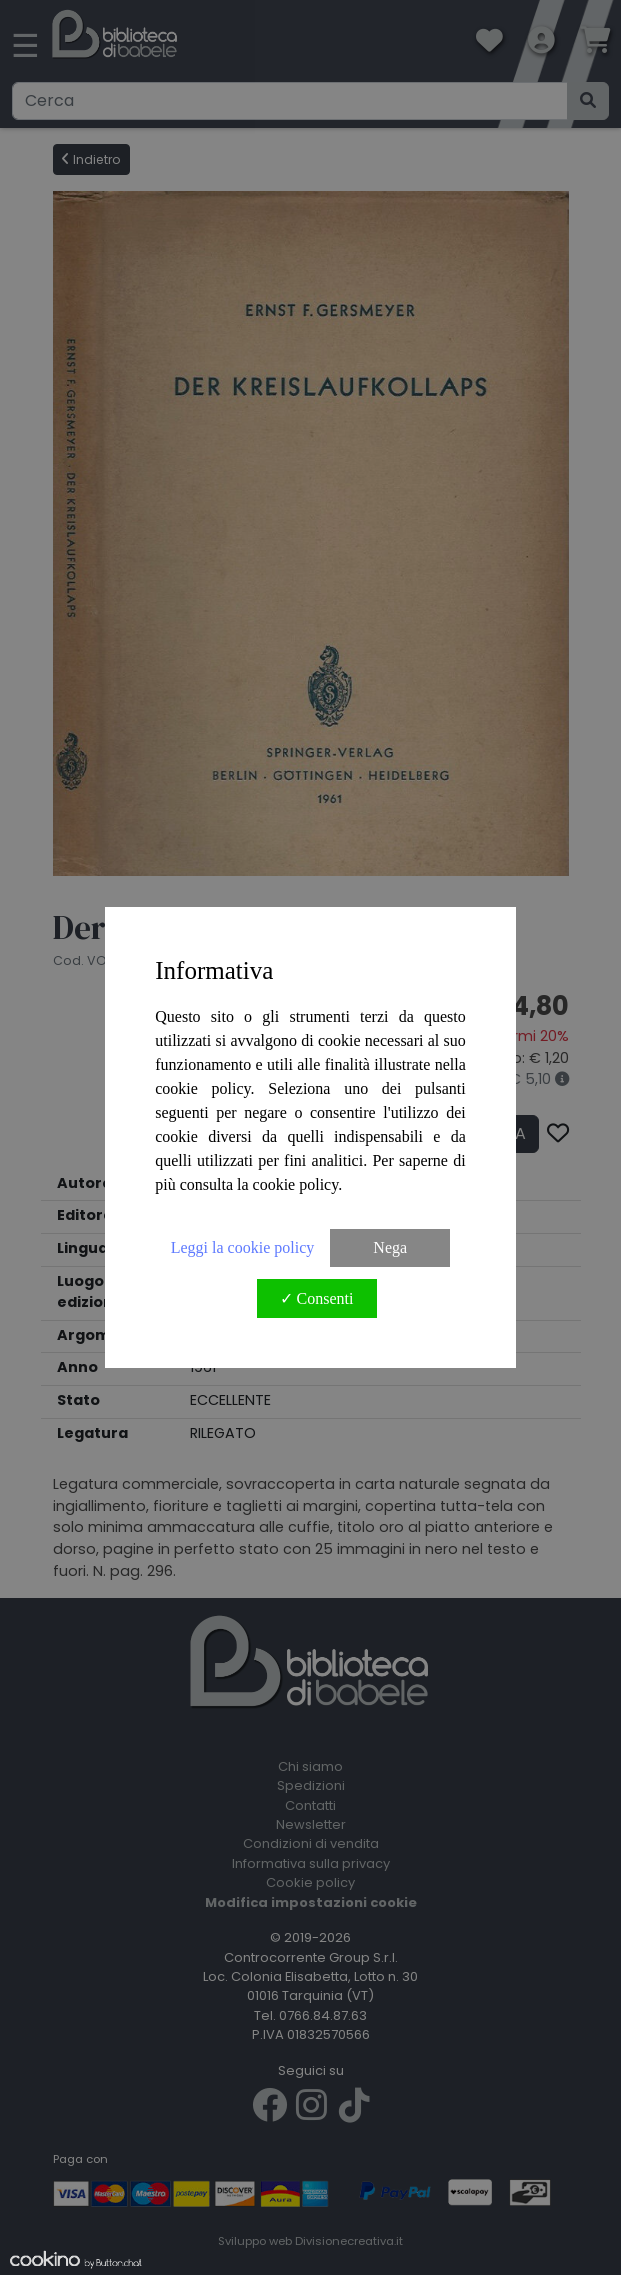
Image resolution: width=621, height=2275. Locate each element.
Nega (390, 1247)
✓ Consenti (317, 1298)
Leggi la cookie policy (243, 1247)
